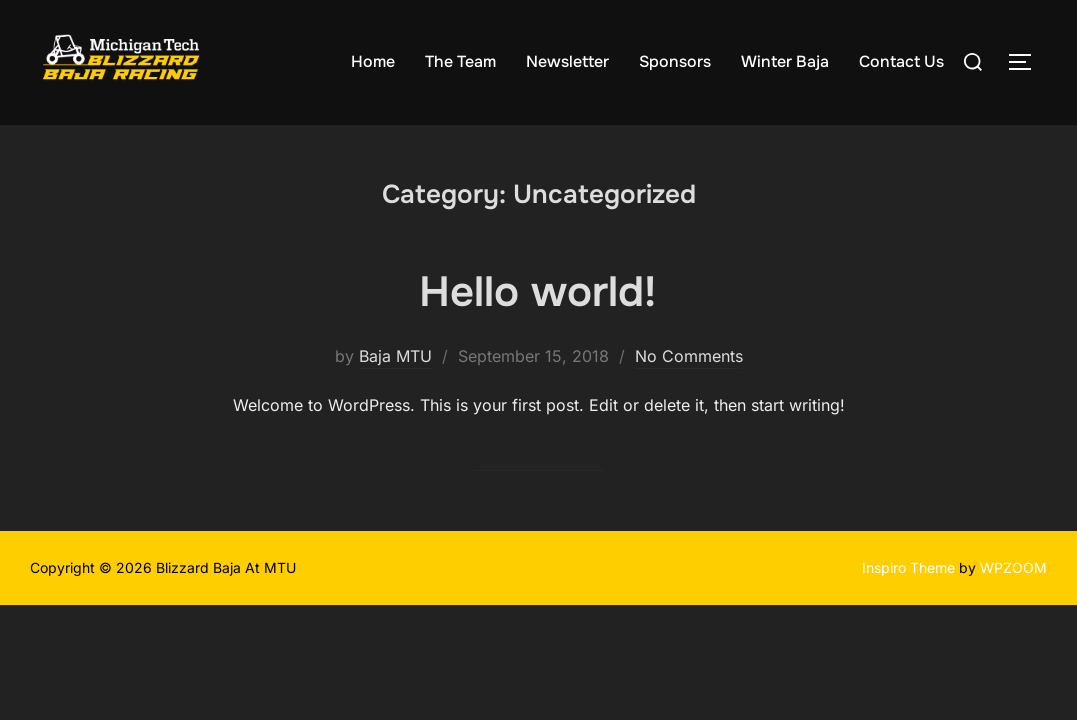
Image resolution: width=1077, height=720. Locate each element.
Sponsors (675, 61)
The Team (460, 61)
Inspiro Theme (908, 567)
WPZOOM (1013, 567)
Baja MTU (395, 356)
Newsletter (567, 61)
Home (373, 61)
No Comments (689, 356)
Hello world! (537, 292)
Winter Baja (785, 61)
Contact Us (901, 61)
